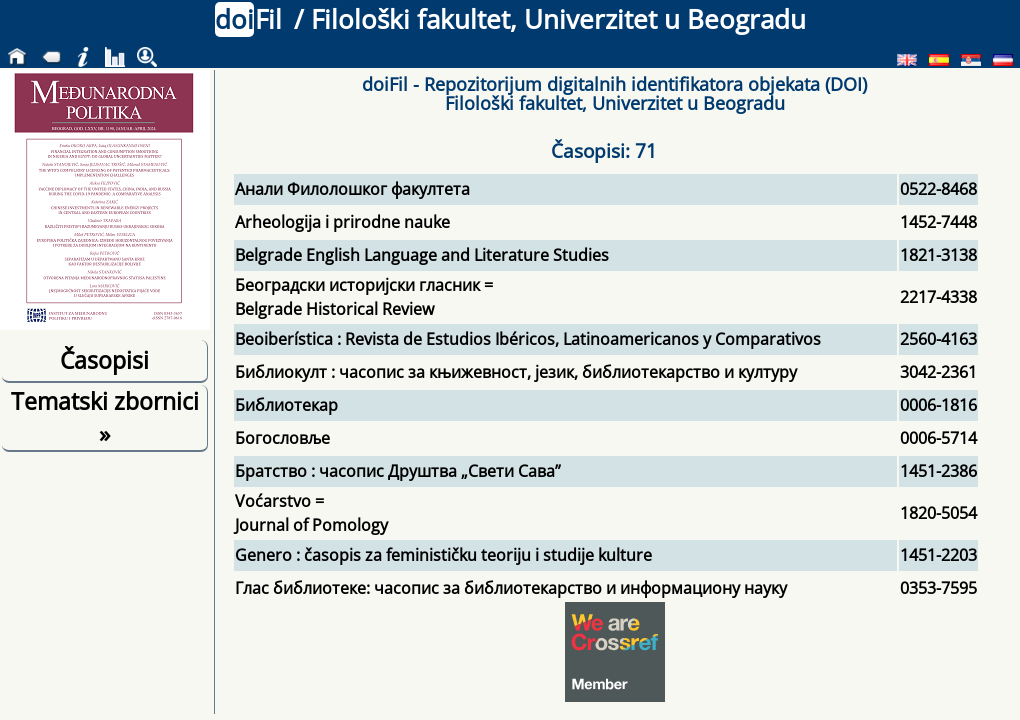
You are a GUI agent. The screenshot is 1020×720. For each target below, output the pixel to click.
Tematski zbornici (105, 417)
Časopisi (104, 360)
